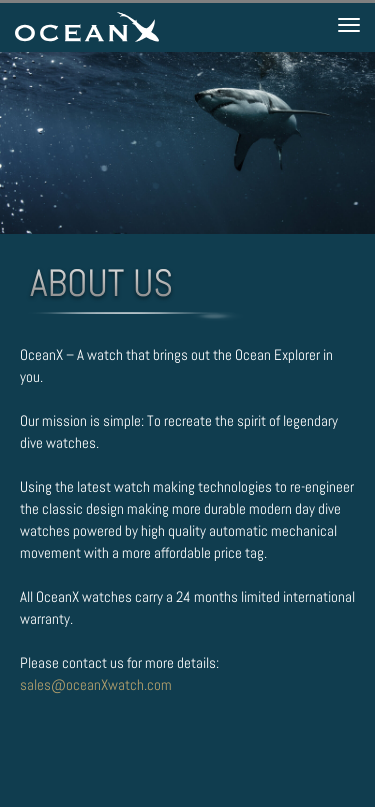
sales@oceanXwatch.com (96, 684)
